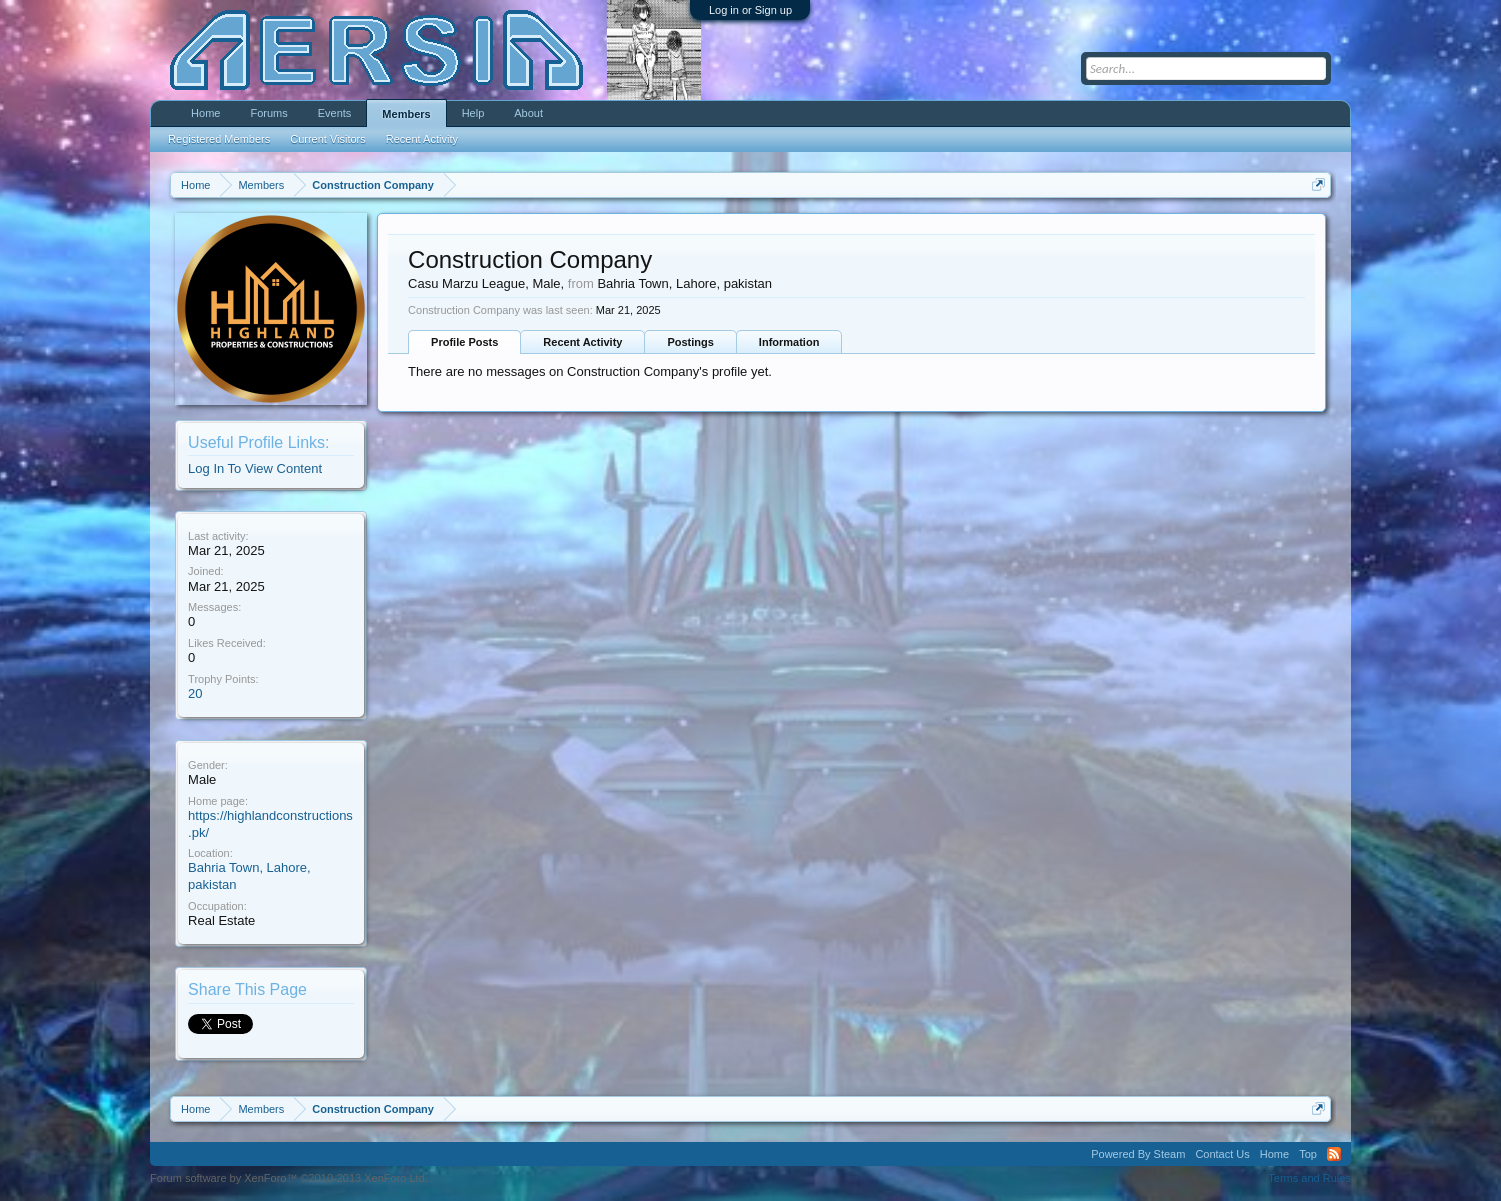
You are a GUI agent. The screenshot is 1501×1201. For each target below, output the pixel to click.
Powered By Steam (1138, 1154)
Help (473, 113)
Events (335, 113)
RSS (1334, 1154)
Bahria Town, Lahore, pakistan (684, 283)
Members (406, 114)
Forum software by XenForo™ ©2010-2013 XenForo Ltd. (289, 1178)
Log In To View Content (255, 468)
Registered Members (219, 139)
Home (205, 113)
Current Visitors (328, 139)
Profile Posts (464, 342)
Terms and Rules (1309, 1178)
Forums (268, 113)
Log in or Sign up (750, 10)
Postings (690, 342)
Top (1308, 1154)
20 (195, 693)
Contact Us (1222, 1154)
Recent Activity (582, 342)
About (528, 113)
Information (789, 342)
